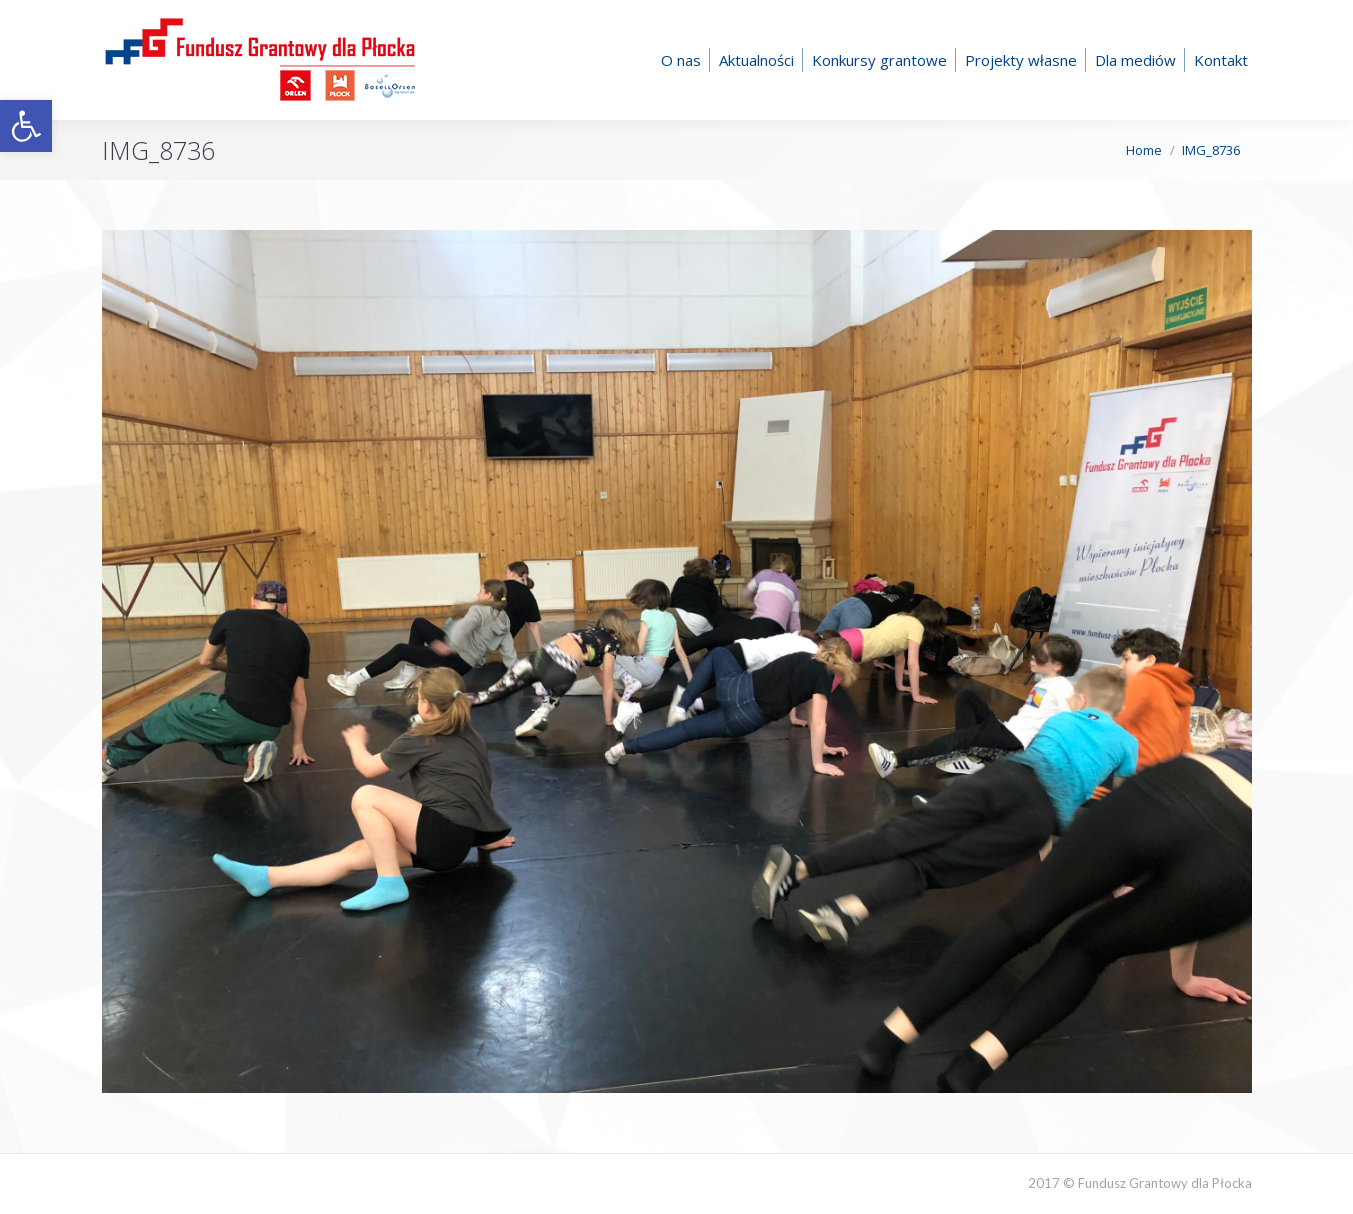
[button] (26, 126)
